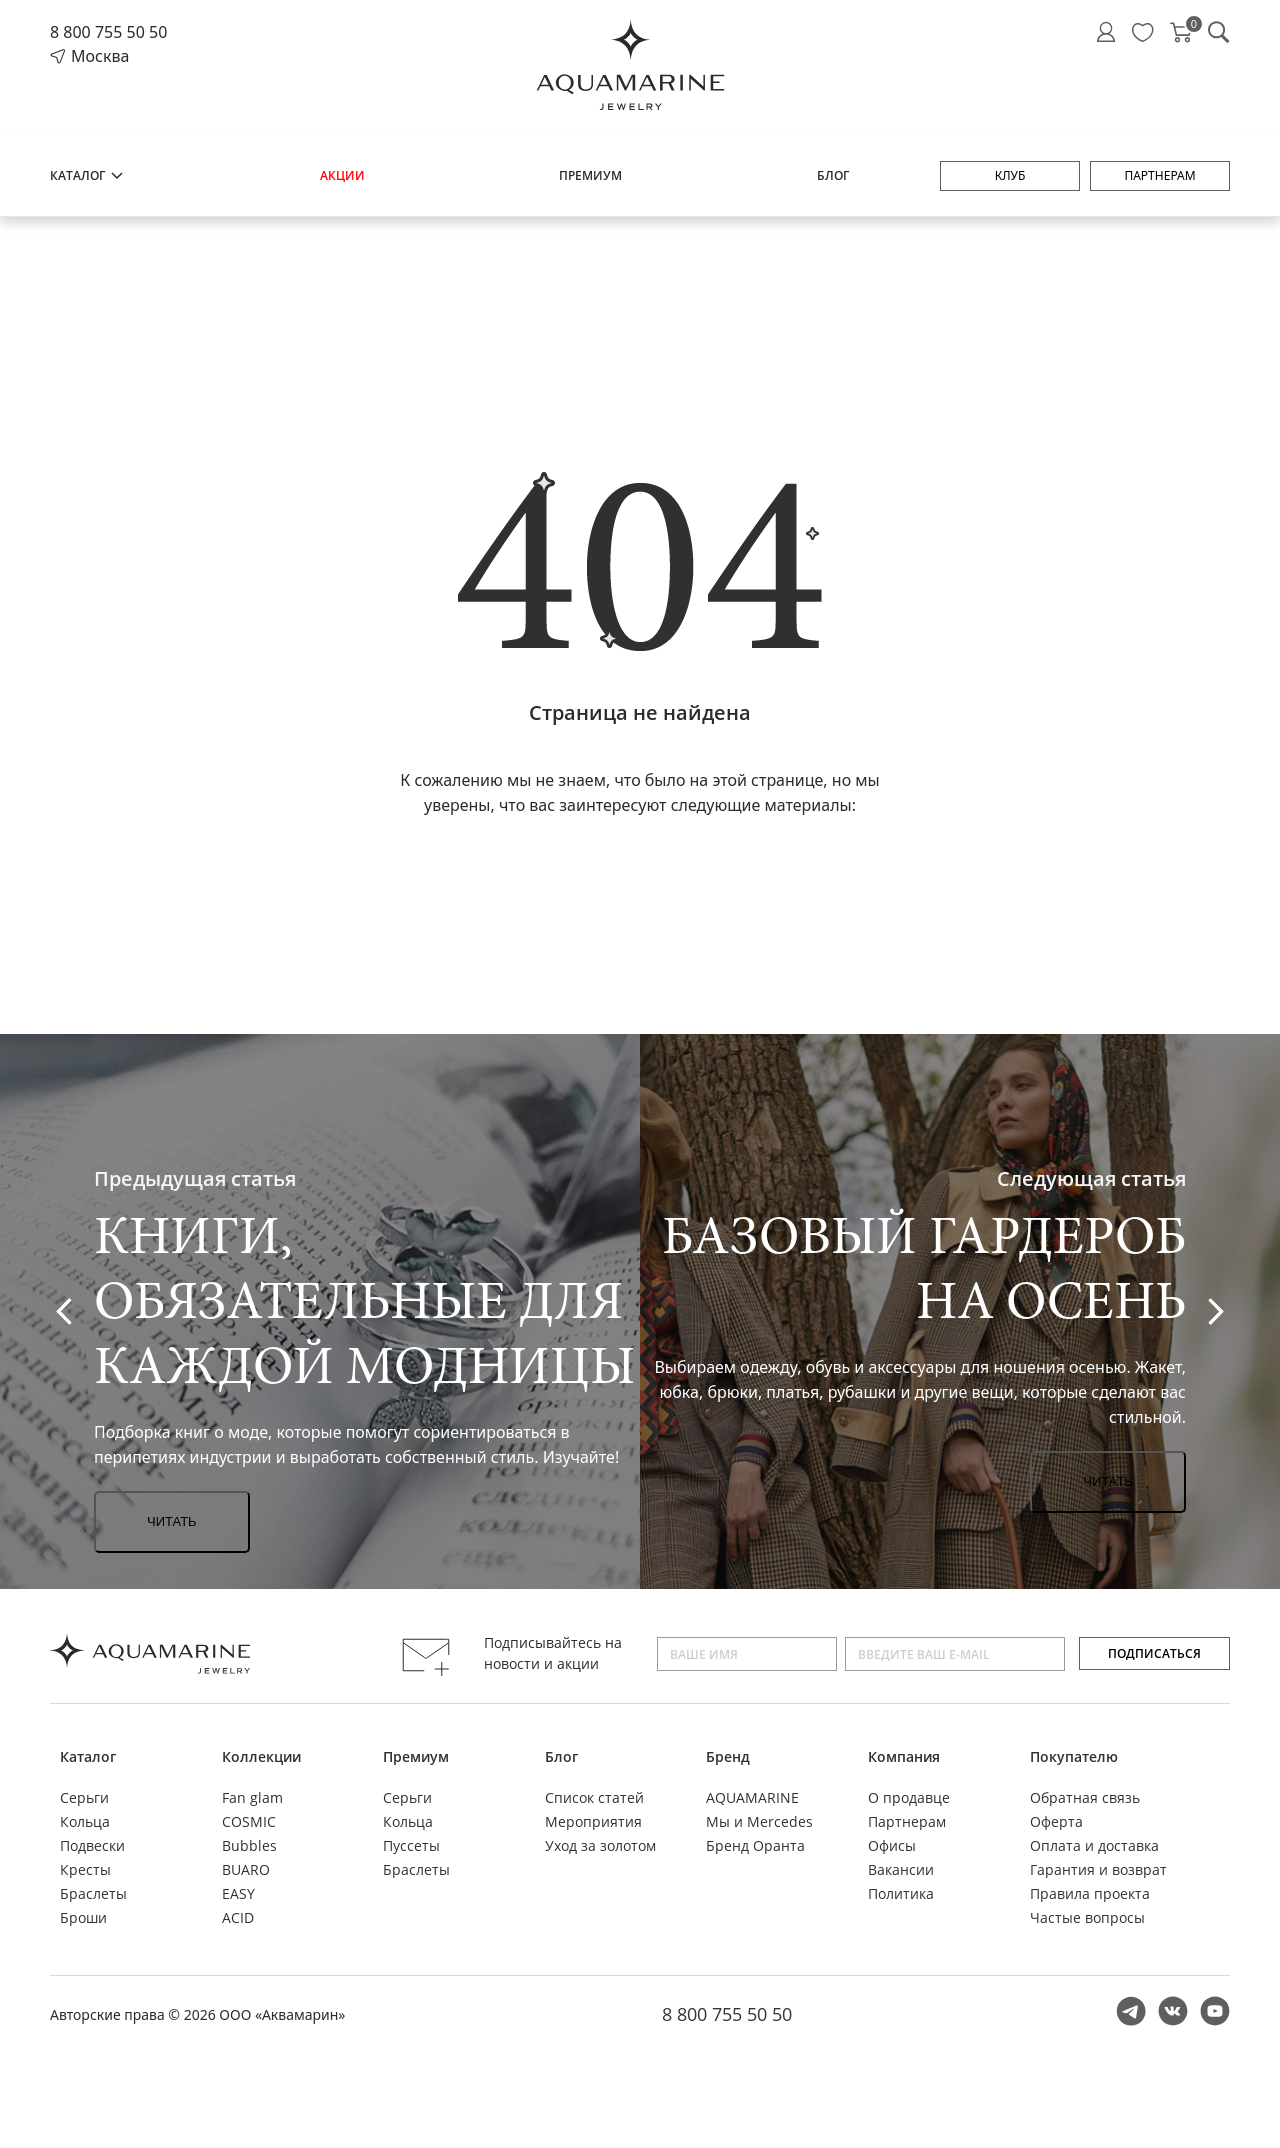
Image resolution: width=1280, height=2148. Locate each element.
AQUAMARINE (752, 1797)
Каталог (87, 175)
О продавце (909, 1797)
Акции (342, 175)
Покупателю (1074, 1756)
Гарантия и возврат (1098, 1869)
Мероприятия (593, 1821)
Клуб (1010, 175)
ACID (238, 1917)
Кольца (85, 1821)
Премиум (590, 175)
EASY (238, 1893)
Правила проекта (1090, 1893)
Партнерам (1159, 175)
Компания (904, 1756)
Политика (901, 1893)
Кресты (85, 1869)
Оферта (1056, 1821)
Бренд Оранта (755, 1845)
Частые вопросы (1087, 1917)
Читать (172, 1521)
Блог (833, 175)
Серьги (84, 1797)
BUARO (246, 1869)
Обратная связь (1085, 1797)
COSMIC (249, 1821)
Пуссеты (411, 1845)
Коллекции (261, 1756)
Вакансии (901, 1869)
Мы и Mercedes (759, 1821)
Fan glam (252, 1797)
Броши (83, 1917)
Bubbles (249, 1845)
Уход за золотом (600, 1845)
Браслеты (93, 1893)
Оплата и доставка (1094, 1845)
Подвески (92, 1845)
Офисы (892, 1845)
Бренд (728, 1756)
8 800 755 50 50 (108, 32)
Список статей (594, 1797)
